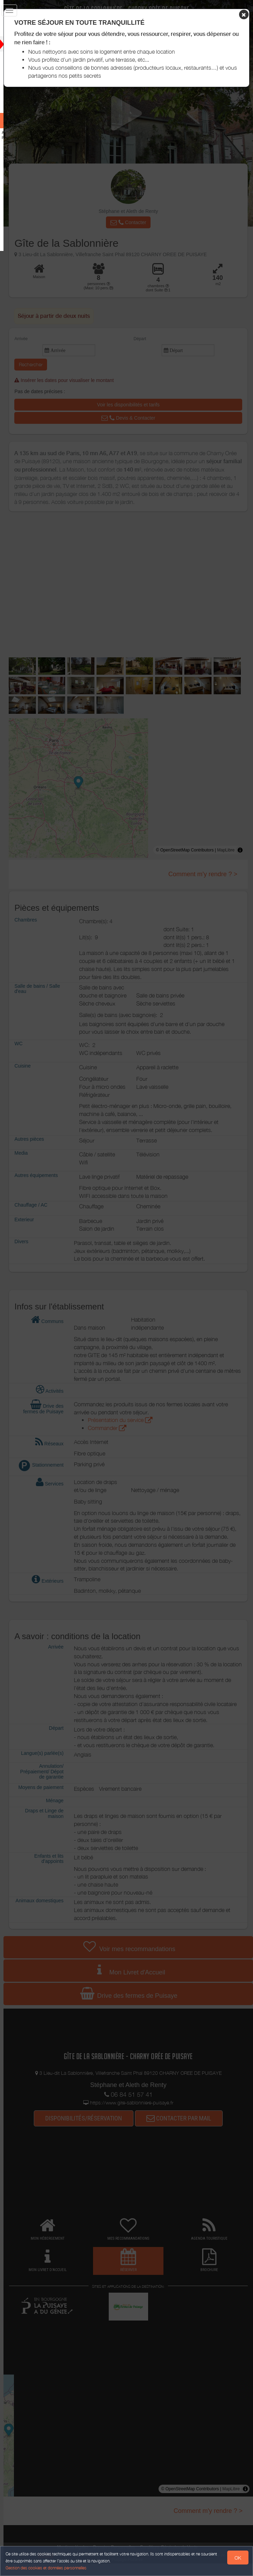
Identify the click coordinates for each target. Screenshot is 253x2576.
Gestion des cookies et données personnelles (46, 2567)
